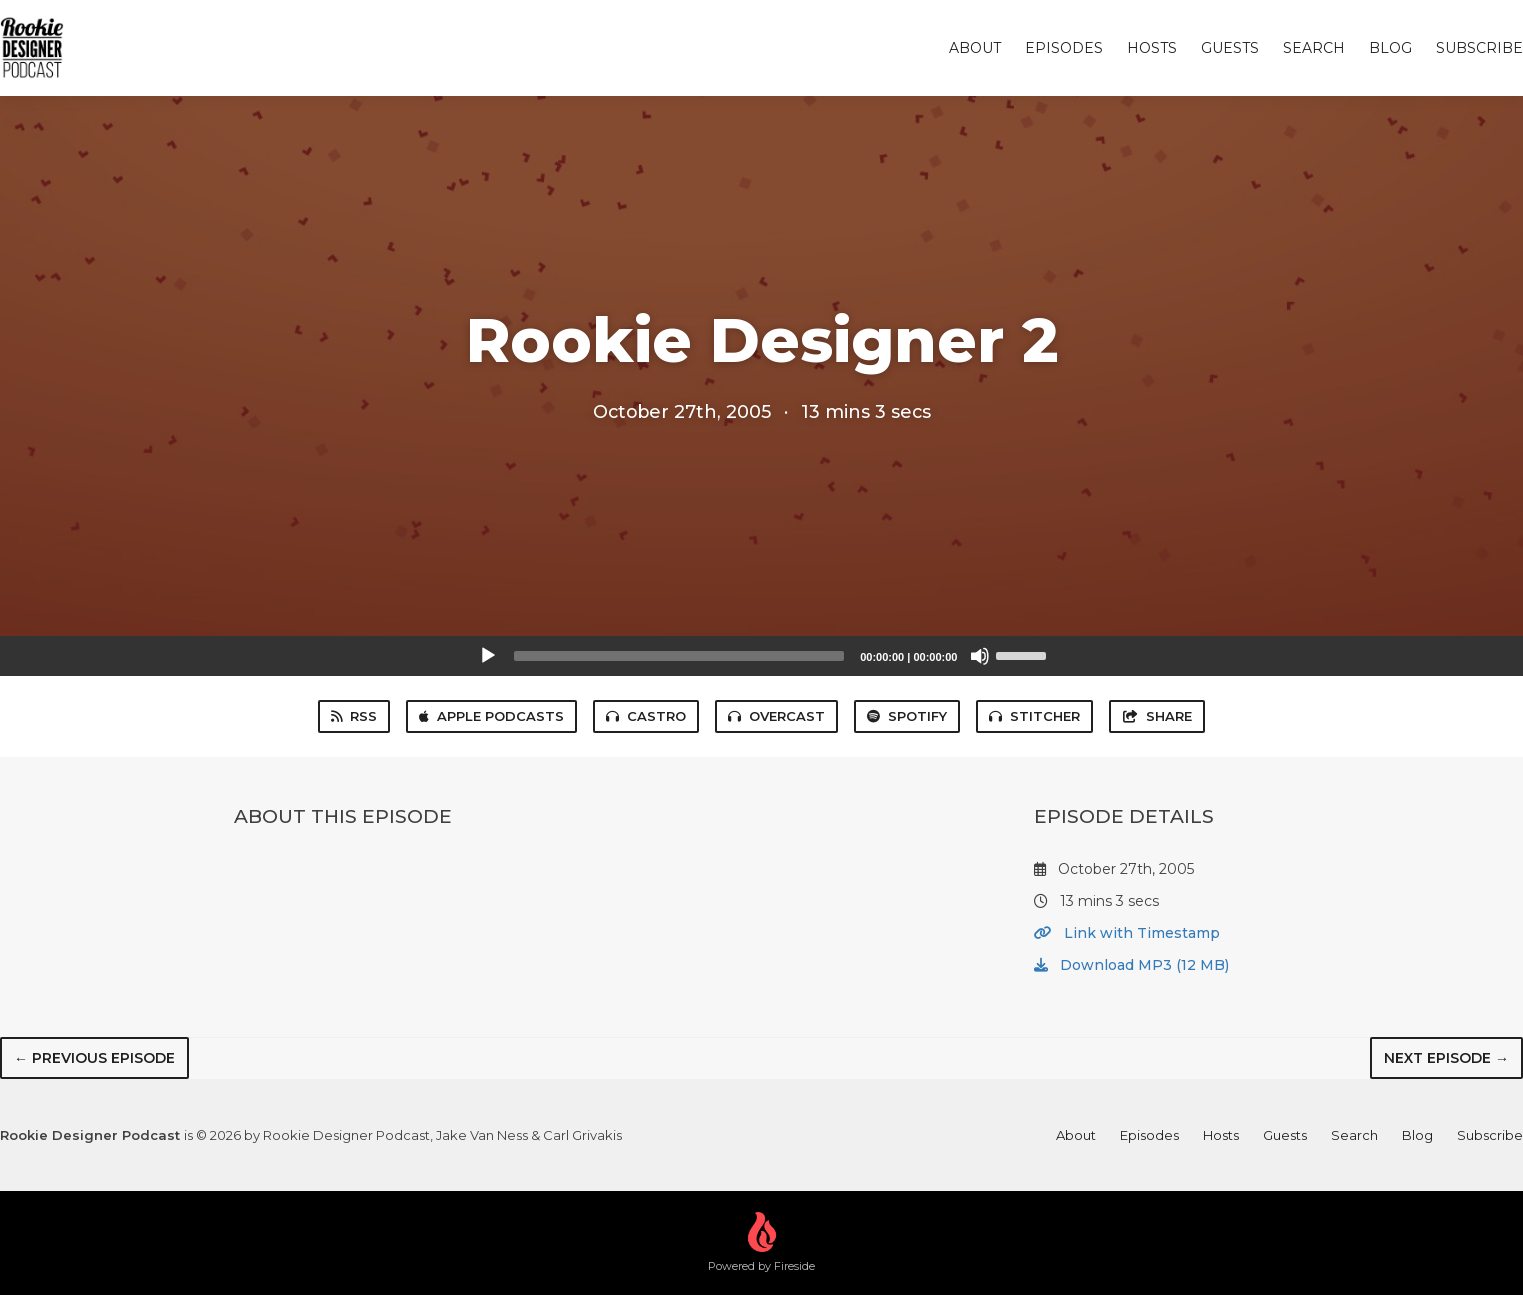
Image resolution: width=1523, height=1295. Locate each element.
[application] (762, 656)
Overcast (776, 716)
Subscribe (1479, 48)
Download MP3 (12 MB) (1131, 965)
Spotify (907, 716)
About (975, 48)
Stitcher (1034, 716)
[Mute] (980, 656)
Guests (1230, 48)
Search (1314, 48)
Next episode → (1446, 1058)
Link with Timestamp (1127, 933)
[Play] (488, 656)
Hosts (1152, 48)
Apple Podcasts (491, 716)
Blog (1390, 48)
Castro (646, 716)
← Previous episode (94, 1058)
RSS (354, 716)
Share (1157, 716)
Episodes (1064, 48)
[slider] (679, 656)
